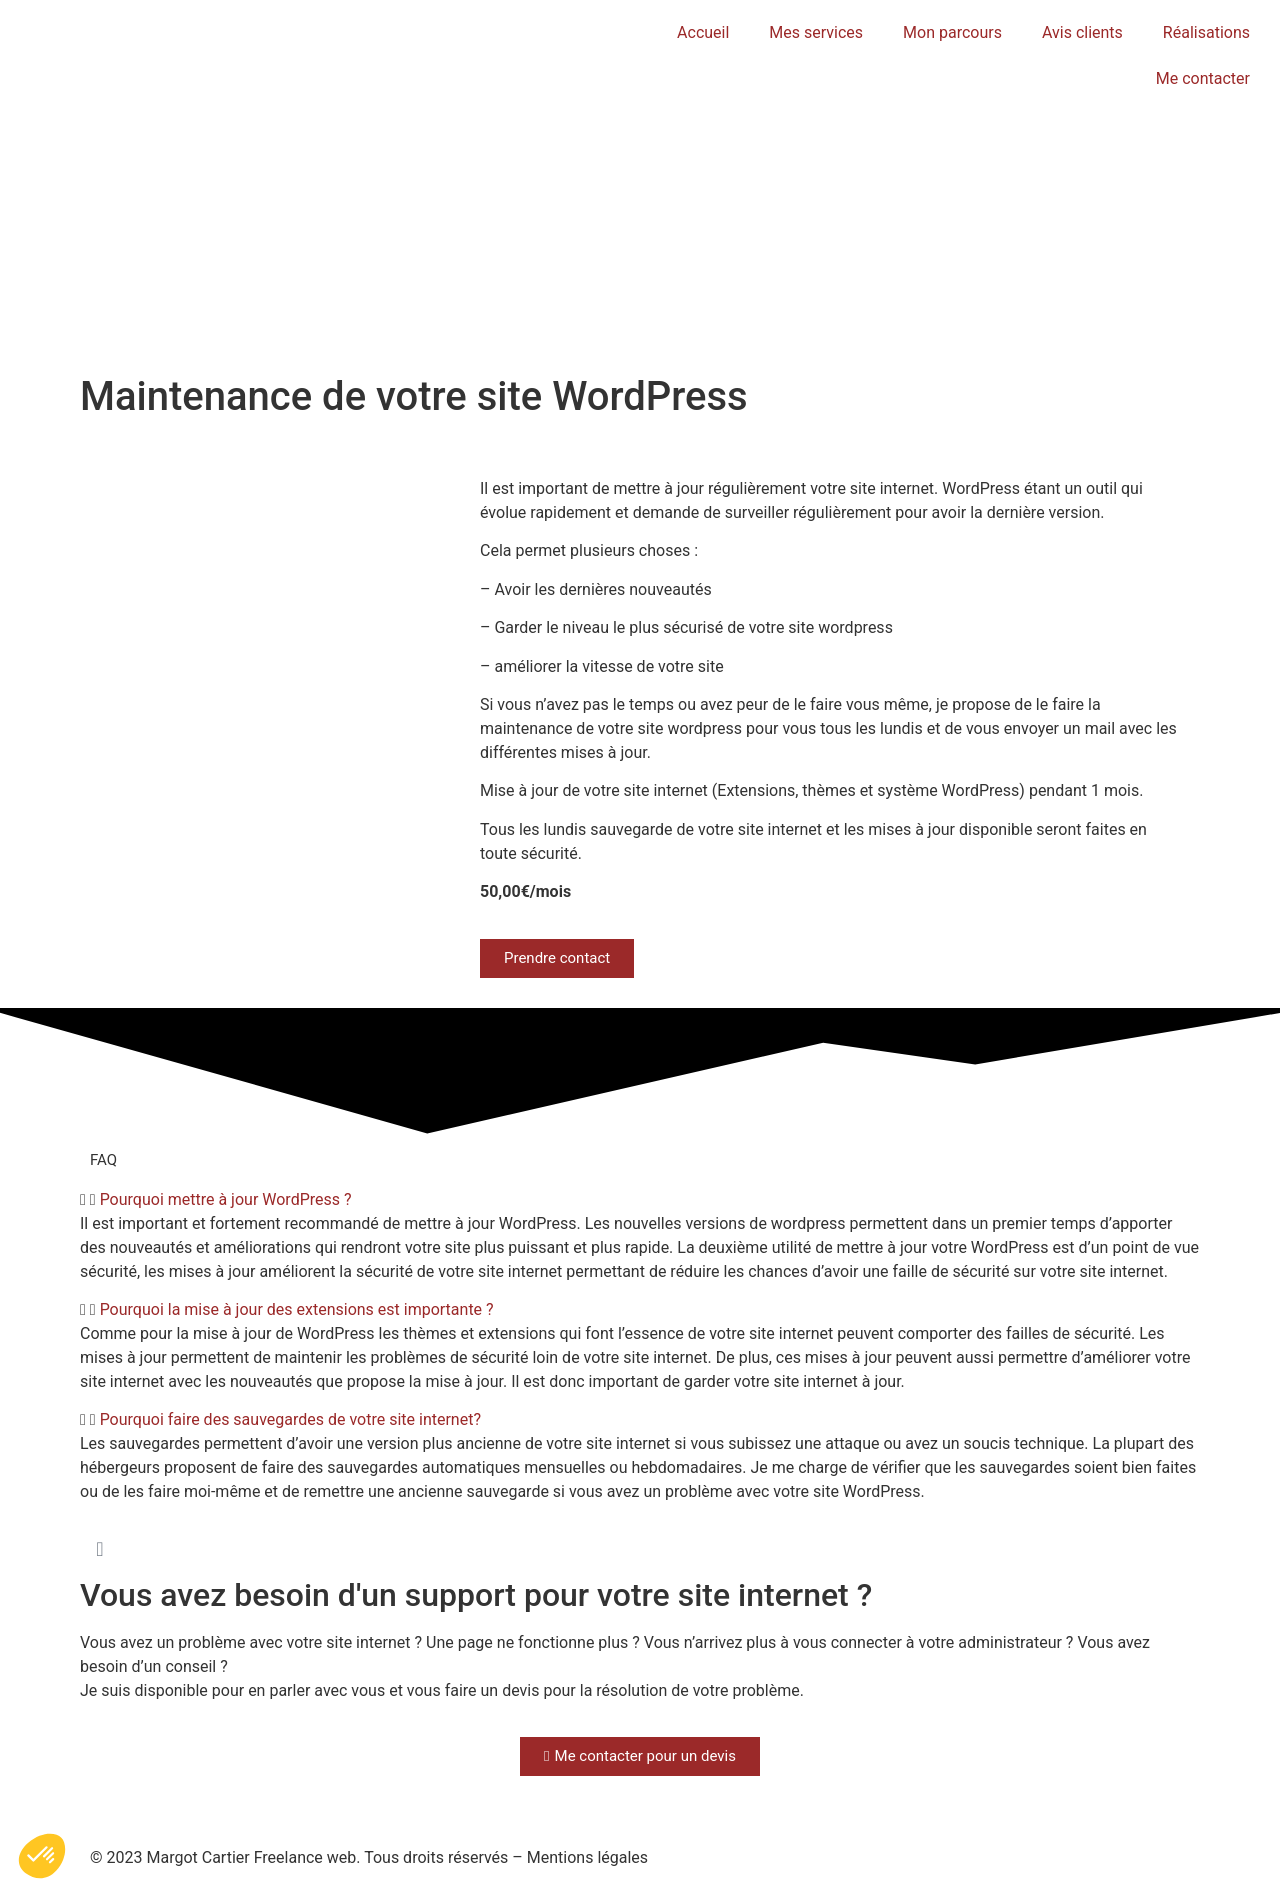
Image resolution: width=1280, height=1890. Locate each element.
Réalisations (1206, 32)
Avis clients (1082, 32)
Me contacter (1203, 78)
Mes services (816, 32)
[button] (640, 1200)
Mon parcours (952, 32)
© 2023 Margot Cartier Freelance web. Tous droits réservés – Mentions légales (369, 1857)
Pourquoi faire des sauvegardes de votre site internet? (290, 1419)
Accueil (703, 32)
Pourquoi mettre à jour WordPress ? (226, 1199)
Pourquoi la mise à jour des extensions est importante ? (297, 1309)
